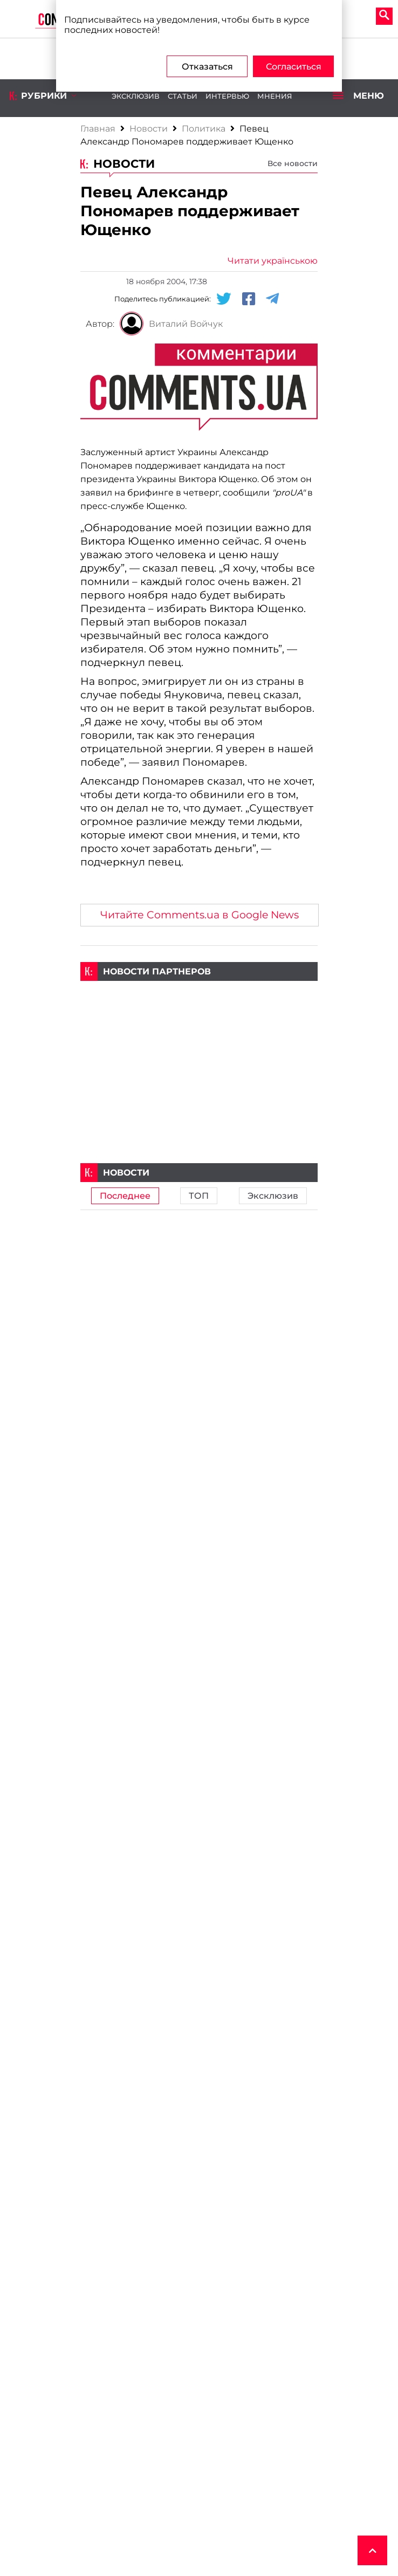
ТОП (199, 1196)
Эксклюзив (136, 96)
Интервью (227, 96)
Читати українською (273, 261)
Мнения (274, 96)
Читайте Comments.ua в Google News (199, 914)
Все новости (292, 163)
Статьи (182, 96)
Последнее (125, 1196)
